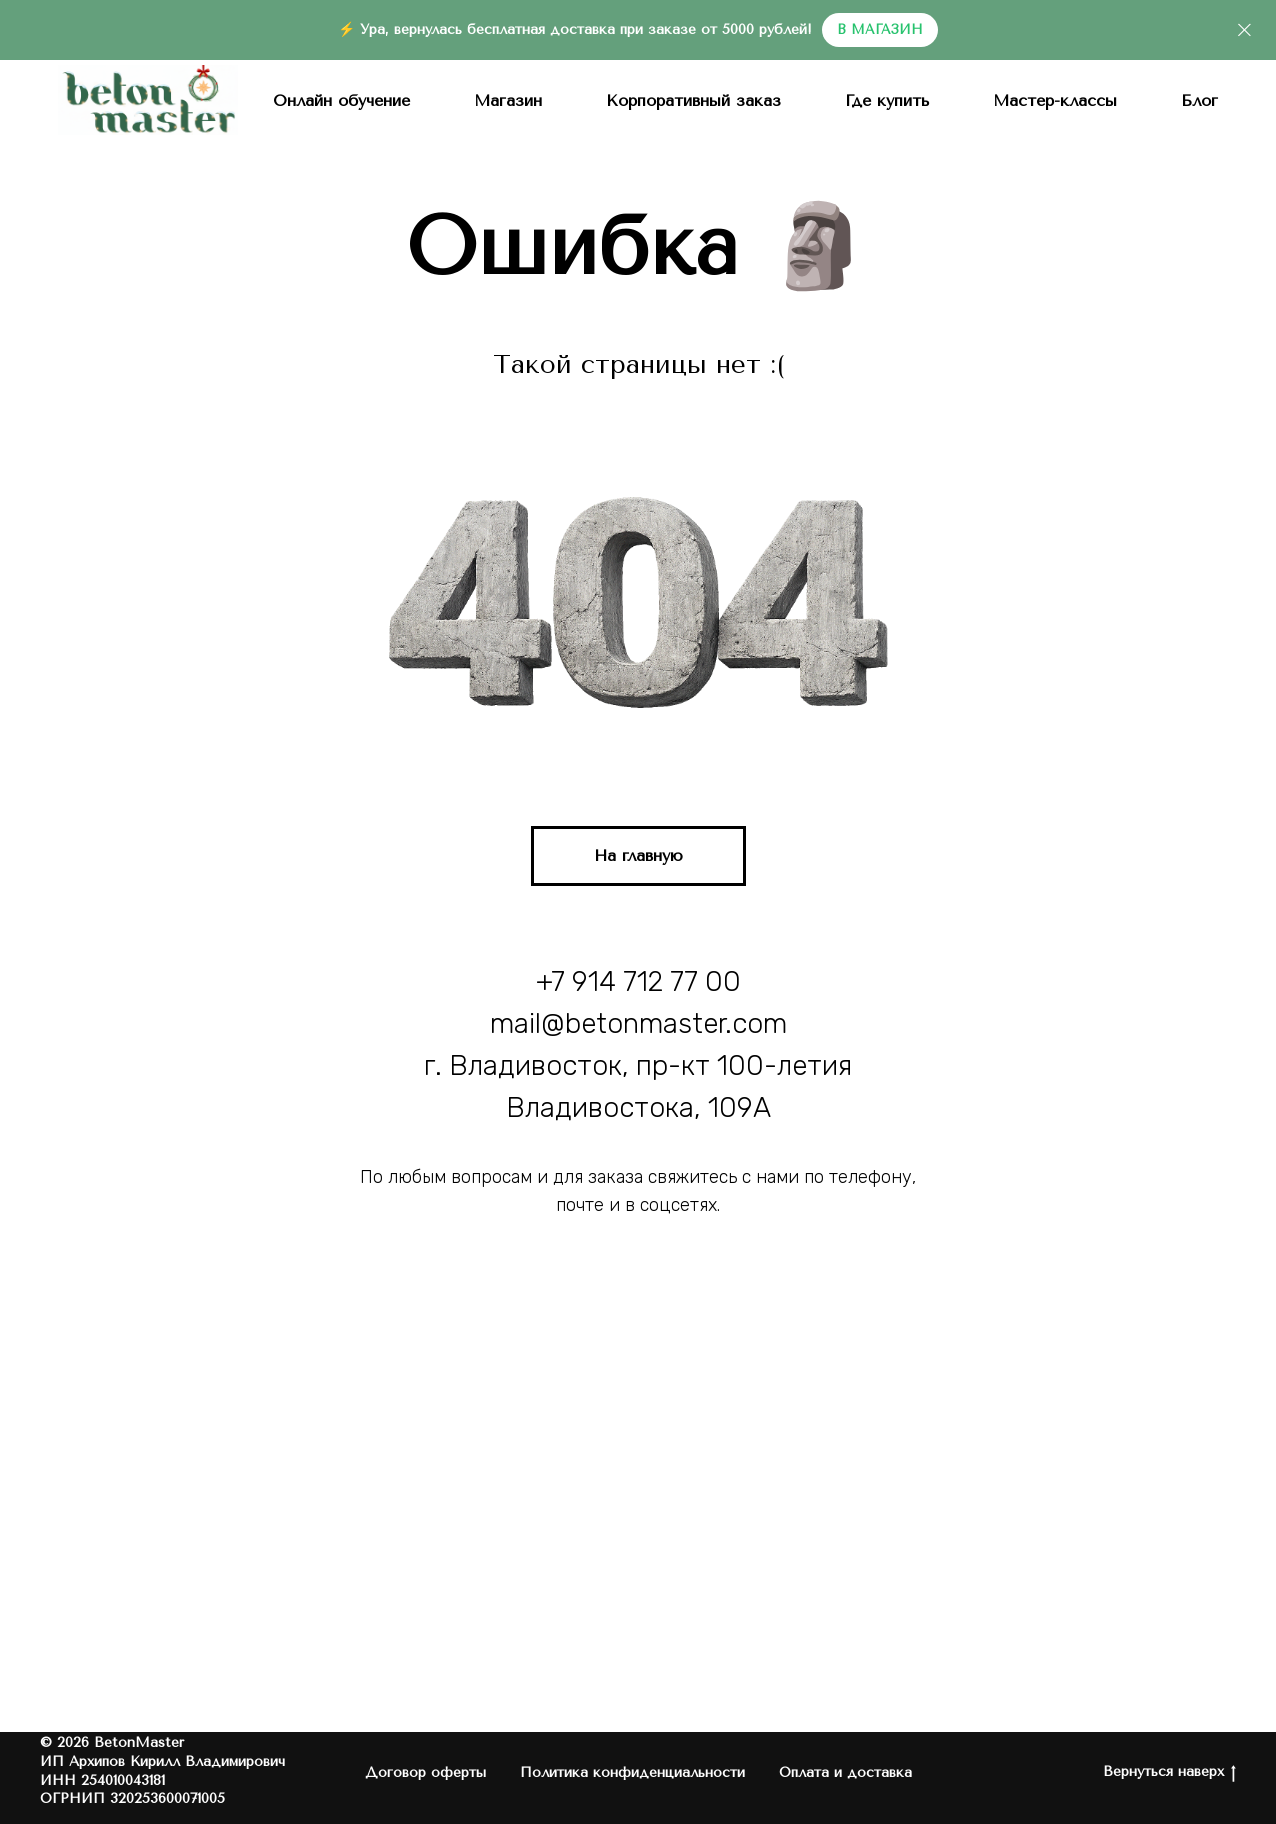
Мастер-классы (1055, 100)
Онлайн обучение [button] (341, 100)
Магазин (508, 100)
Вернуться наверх (1169, 1772)
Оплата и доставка (845, 1772)
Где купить (887, 100)
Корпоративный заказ (693, 100)
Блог (1199, 100)
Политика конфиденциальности (632, 1772)
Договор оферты (425, 1772)
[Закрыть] (1244, 30)
